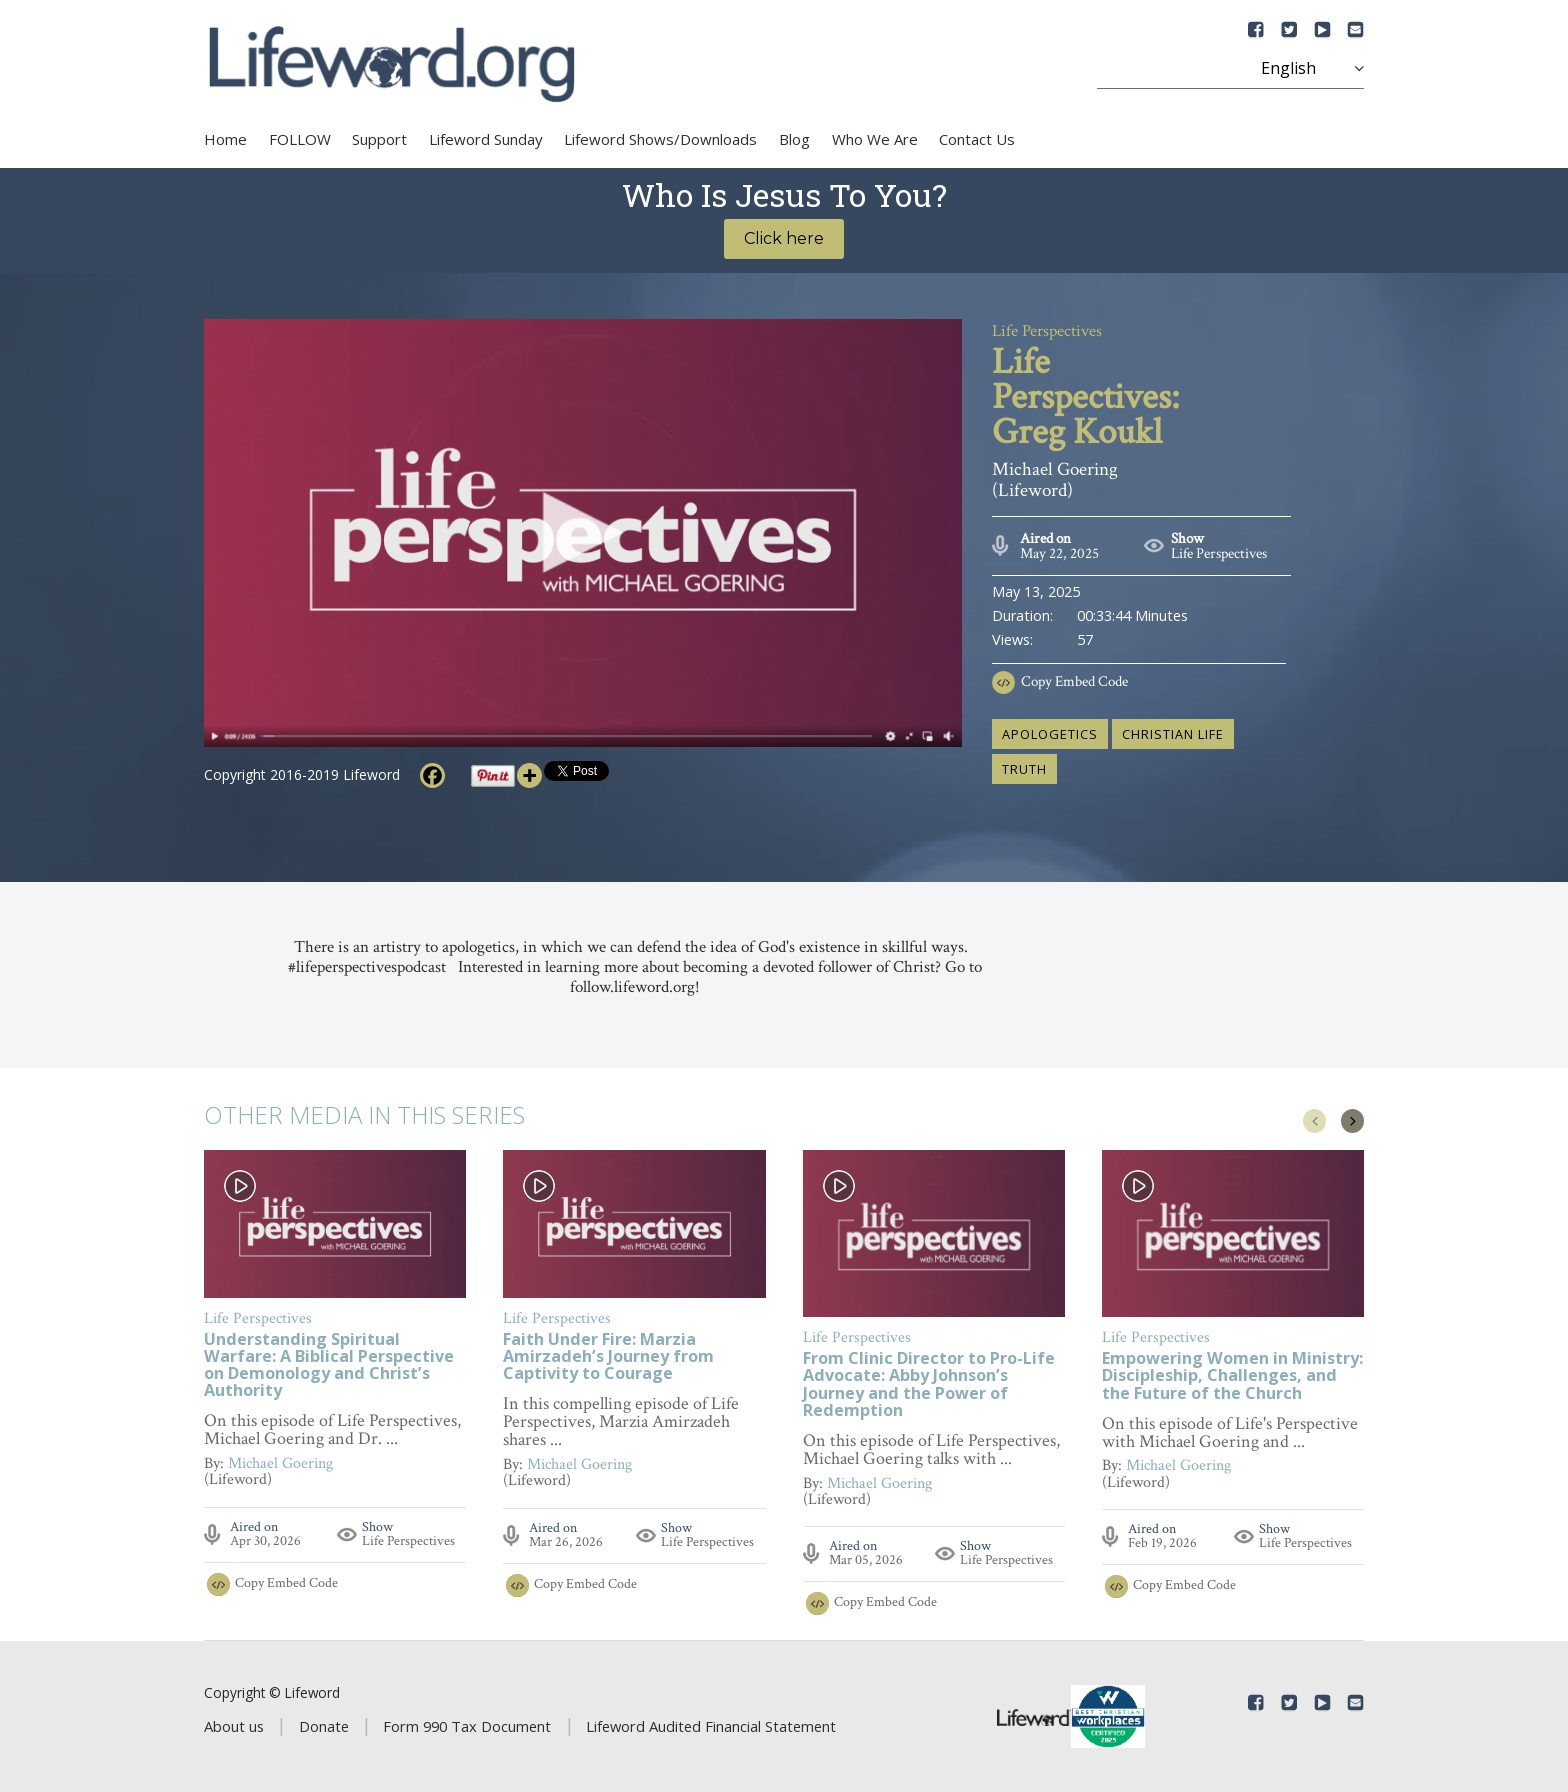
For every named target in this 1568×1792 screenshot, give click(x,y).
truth (1024, 769)
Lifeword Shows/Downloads (660, 139)
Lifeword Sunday (486, 139)
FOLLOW (300, 139)
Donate (324, 1726)
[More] (529, 775)
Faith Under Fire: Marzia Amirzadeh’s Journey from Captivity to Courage (608, 1357)
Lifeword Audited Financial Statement (711, 1726)
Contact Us (977, 139)
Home (225, 139)
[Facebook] (432, 775)
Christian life (1173, 734)
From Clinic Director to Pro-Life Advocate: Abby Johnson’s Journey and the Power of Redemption (929, 1385)
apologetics (1050, 734)
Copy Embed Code (1074, 681)
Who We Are (875, 139)
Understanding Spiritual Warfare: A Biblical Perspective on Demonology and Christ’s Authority (329, 1366)
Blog (794, 139)
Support (379, 139)
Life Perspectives (1219, 553)
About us (234, 1726)
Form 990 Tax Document (467, 1726)
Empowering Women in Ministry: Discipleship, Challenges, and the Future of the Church (1232, 1376)
